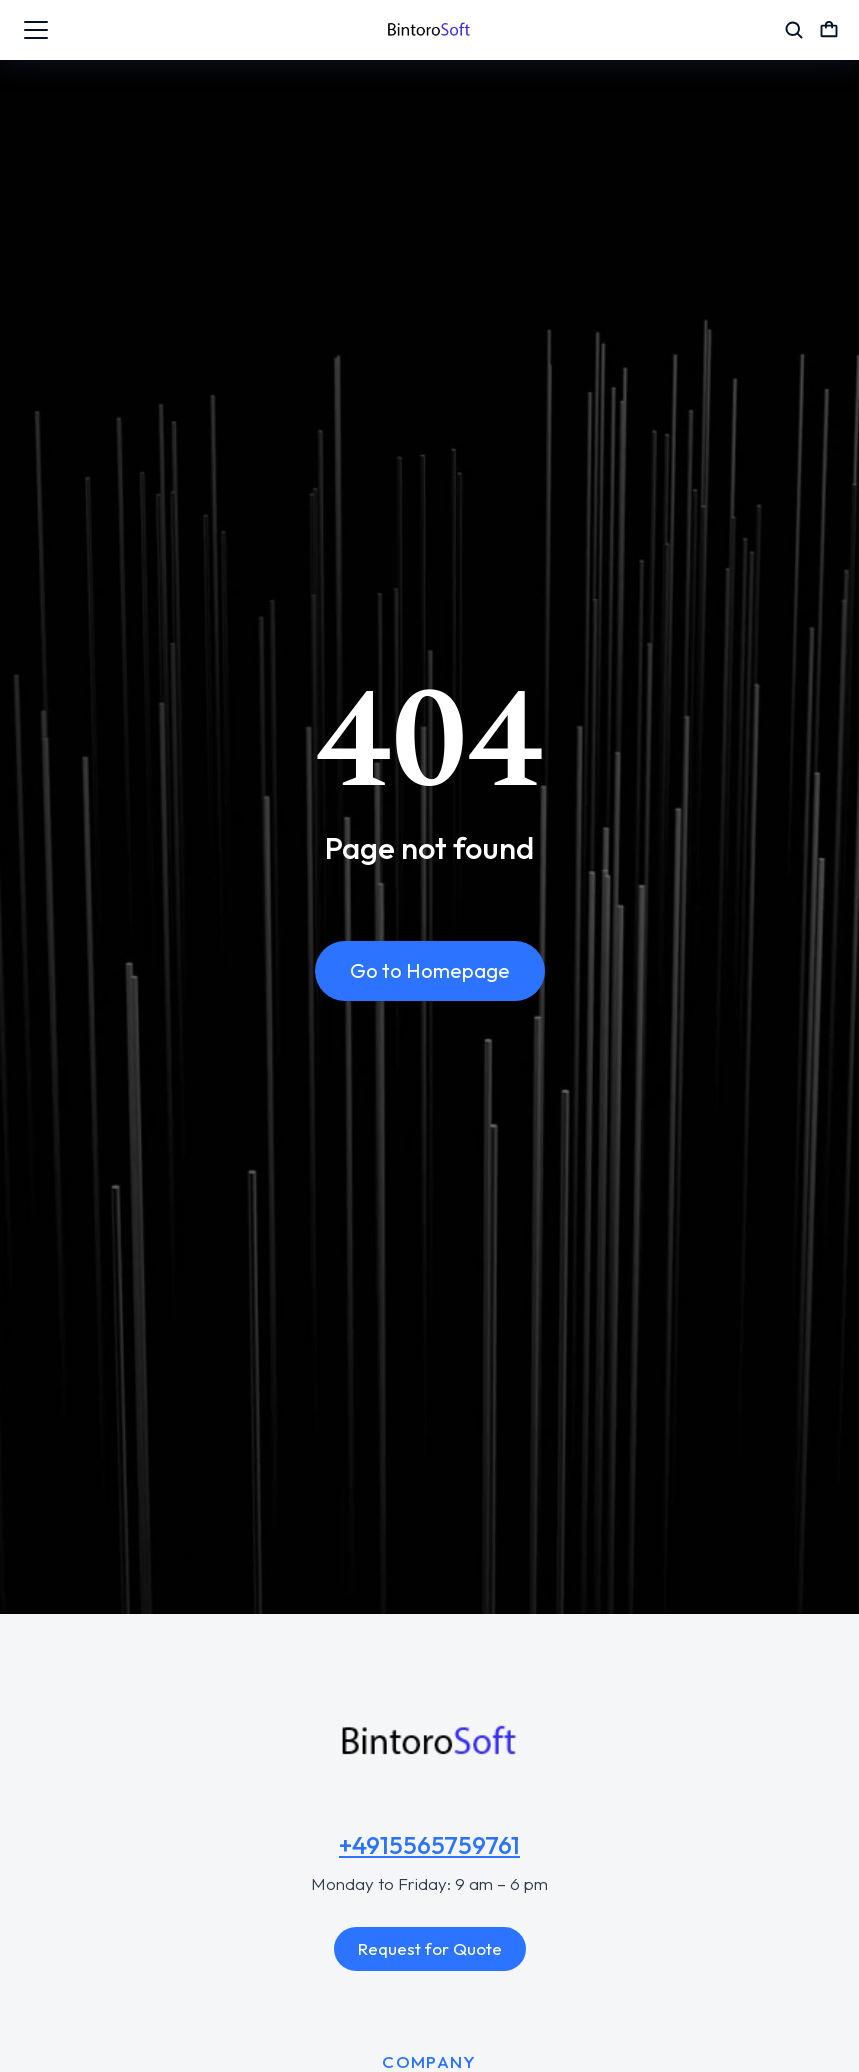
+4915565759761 (429, 1845)
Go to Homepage (430, 972)
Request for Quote (430, 1948)
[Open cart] (829, 30)
